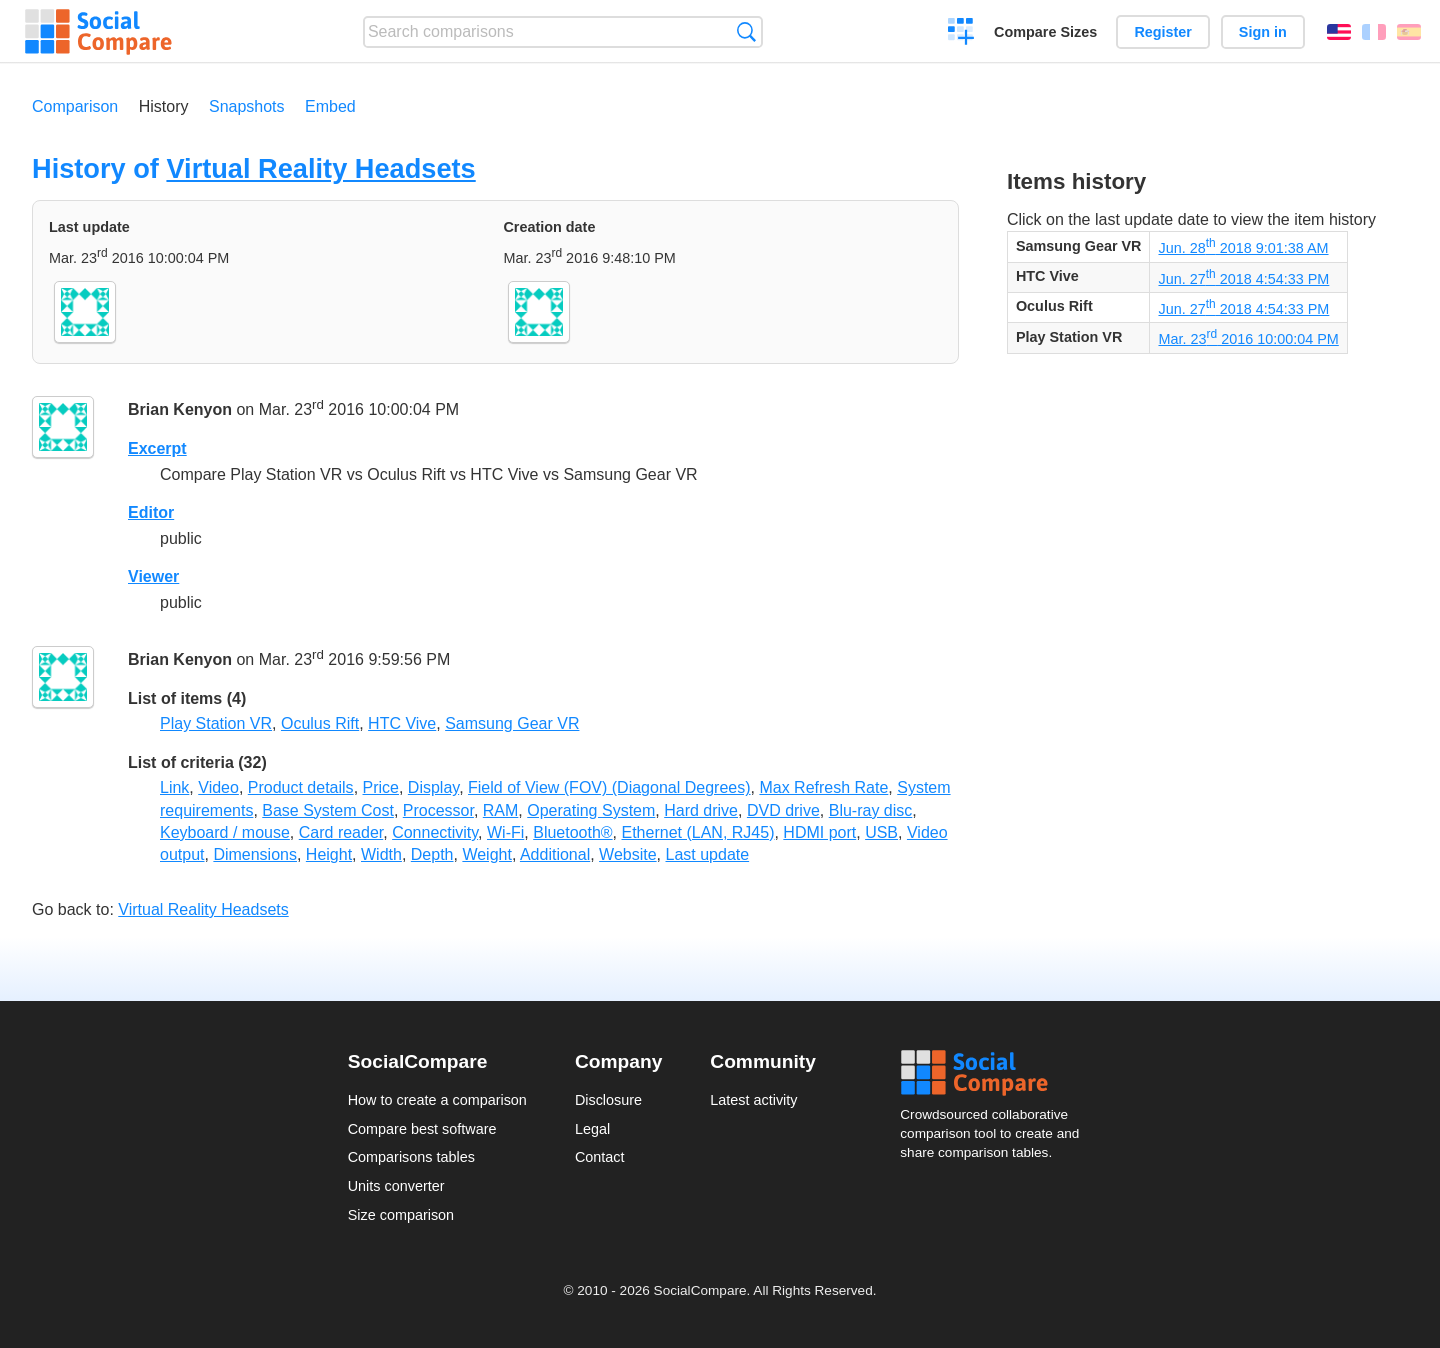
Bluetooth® (572, 832)
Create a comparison (961, 34)
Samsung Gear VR (512, 723)
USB (881, 832)
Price (381, 787)
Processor (438, 810)
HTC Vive (402, 723)
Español (1409, 32)
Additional (555, 854)
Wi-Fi (505, 832)
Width (381, 854)
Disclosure (608, 1100)
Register (1163, 32)
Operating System (591, 810)
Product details (301, 787)
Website (628, 854)
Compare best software (422, 1129)
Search (746, 31)
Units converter (396, 1186)
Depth (432, 854)
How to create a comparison (437, 1100)
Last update (708, 854)
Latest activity (753, 1100)
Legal (592, 1129)
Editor (151, 512)
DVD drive (783, 810)
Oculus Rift (320, 723)
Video (218, 787)
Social (996, 1073)
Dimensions (255, 854)
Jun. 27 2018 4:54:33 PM (1243, 279)
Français (1374, 32)
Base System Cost (328, 810)
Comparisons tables (411, 1157)
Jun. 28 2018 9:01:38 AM (1243, 248)
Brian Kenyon (180, 410)
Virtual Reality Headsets (320, 168)
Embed (330, 106)
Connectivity (435, 832)
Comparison (75, 106)
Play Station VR (216, 723)
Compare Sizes (1045, 32)
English (1339, 32)
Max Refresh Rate (823, 787)
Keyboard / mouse (225, 832)
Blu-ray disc (871, 810)
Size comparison (401, 1215)
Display (433, 787)
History (164, 106)
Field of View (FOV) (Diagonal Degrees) (609, 787)
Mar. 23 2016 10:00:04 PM (1248, 339)
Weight (487, 854)
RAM (501, 810)
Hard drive (701, 810)
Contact (600, 1157)
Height (329, 854)
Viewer (153, 576)
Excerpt (157, 448)
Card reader (341, 832)
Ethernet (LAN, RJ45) (698, 832)
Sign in (1263, 32)
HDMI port (819, 832)
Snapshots (247, 106)
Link (174, 787)
